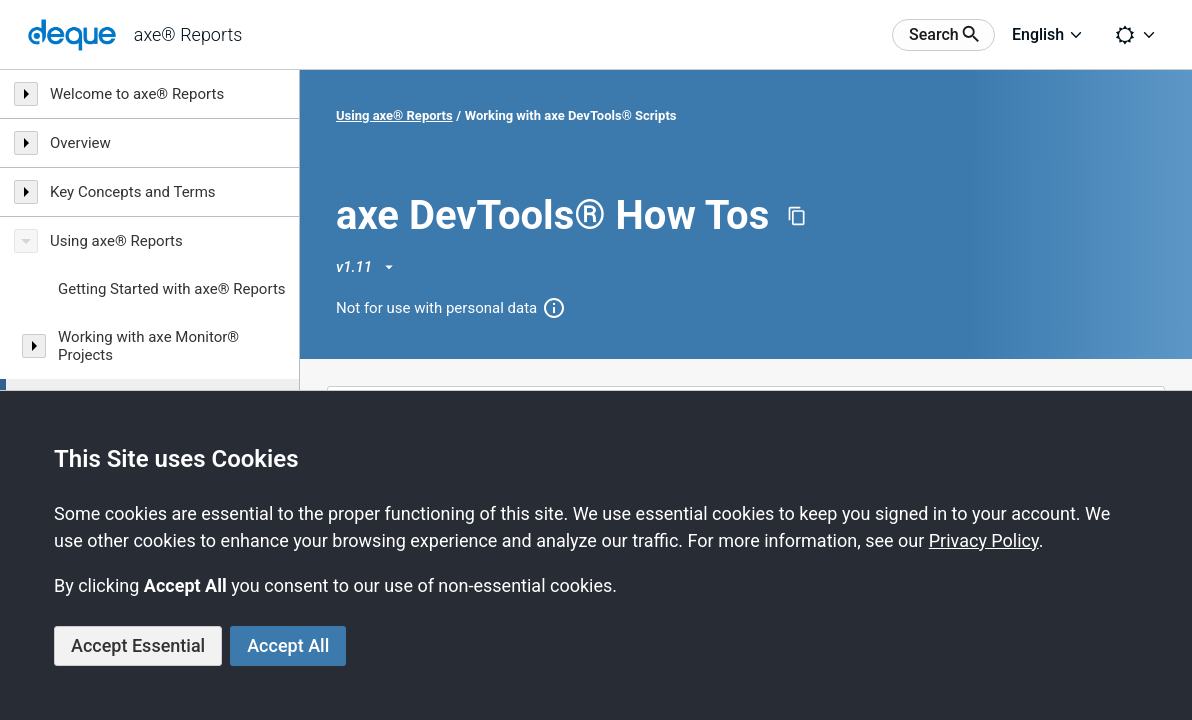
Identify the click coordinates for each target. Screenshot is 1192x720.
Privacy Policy (984, 540)
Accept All (288, 645)
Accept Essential (138, 645)
